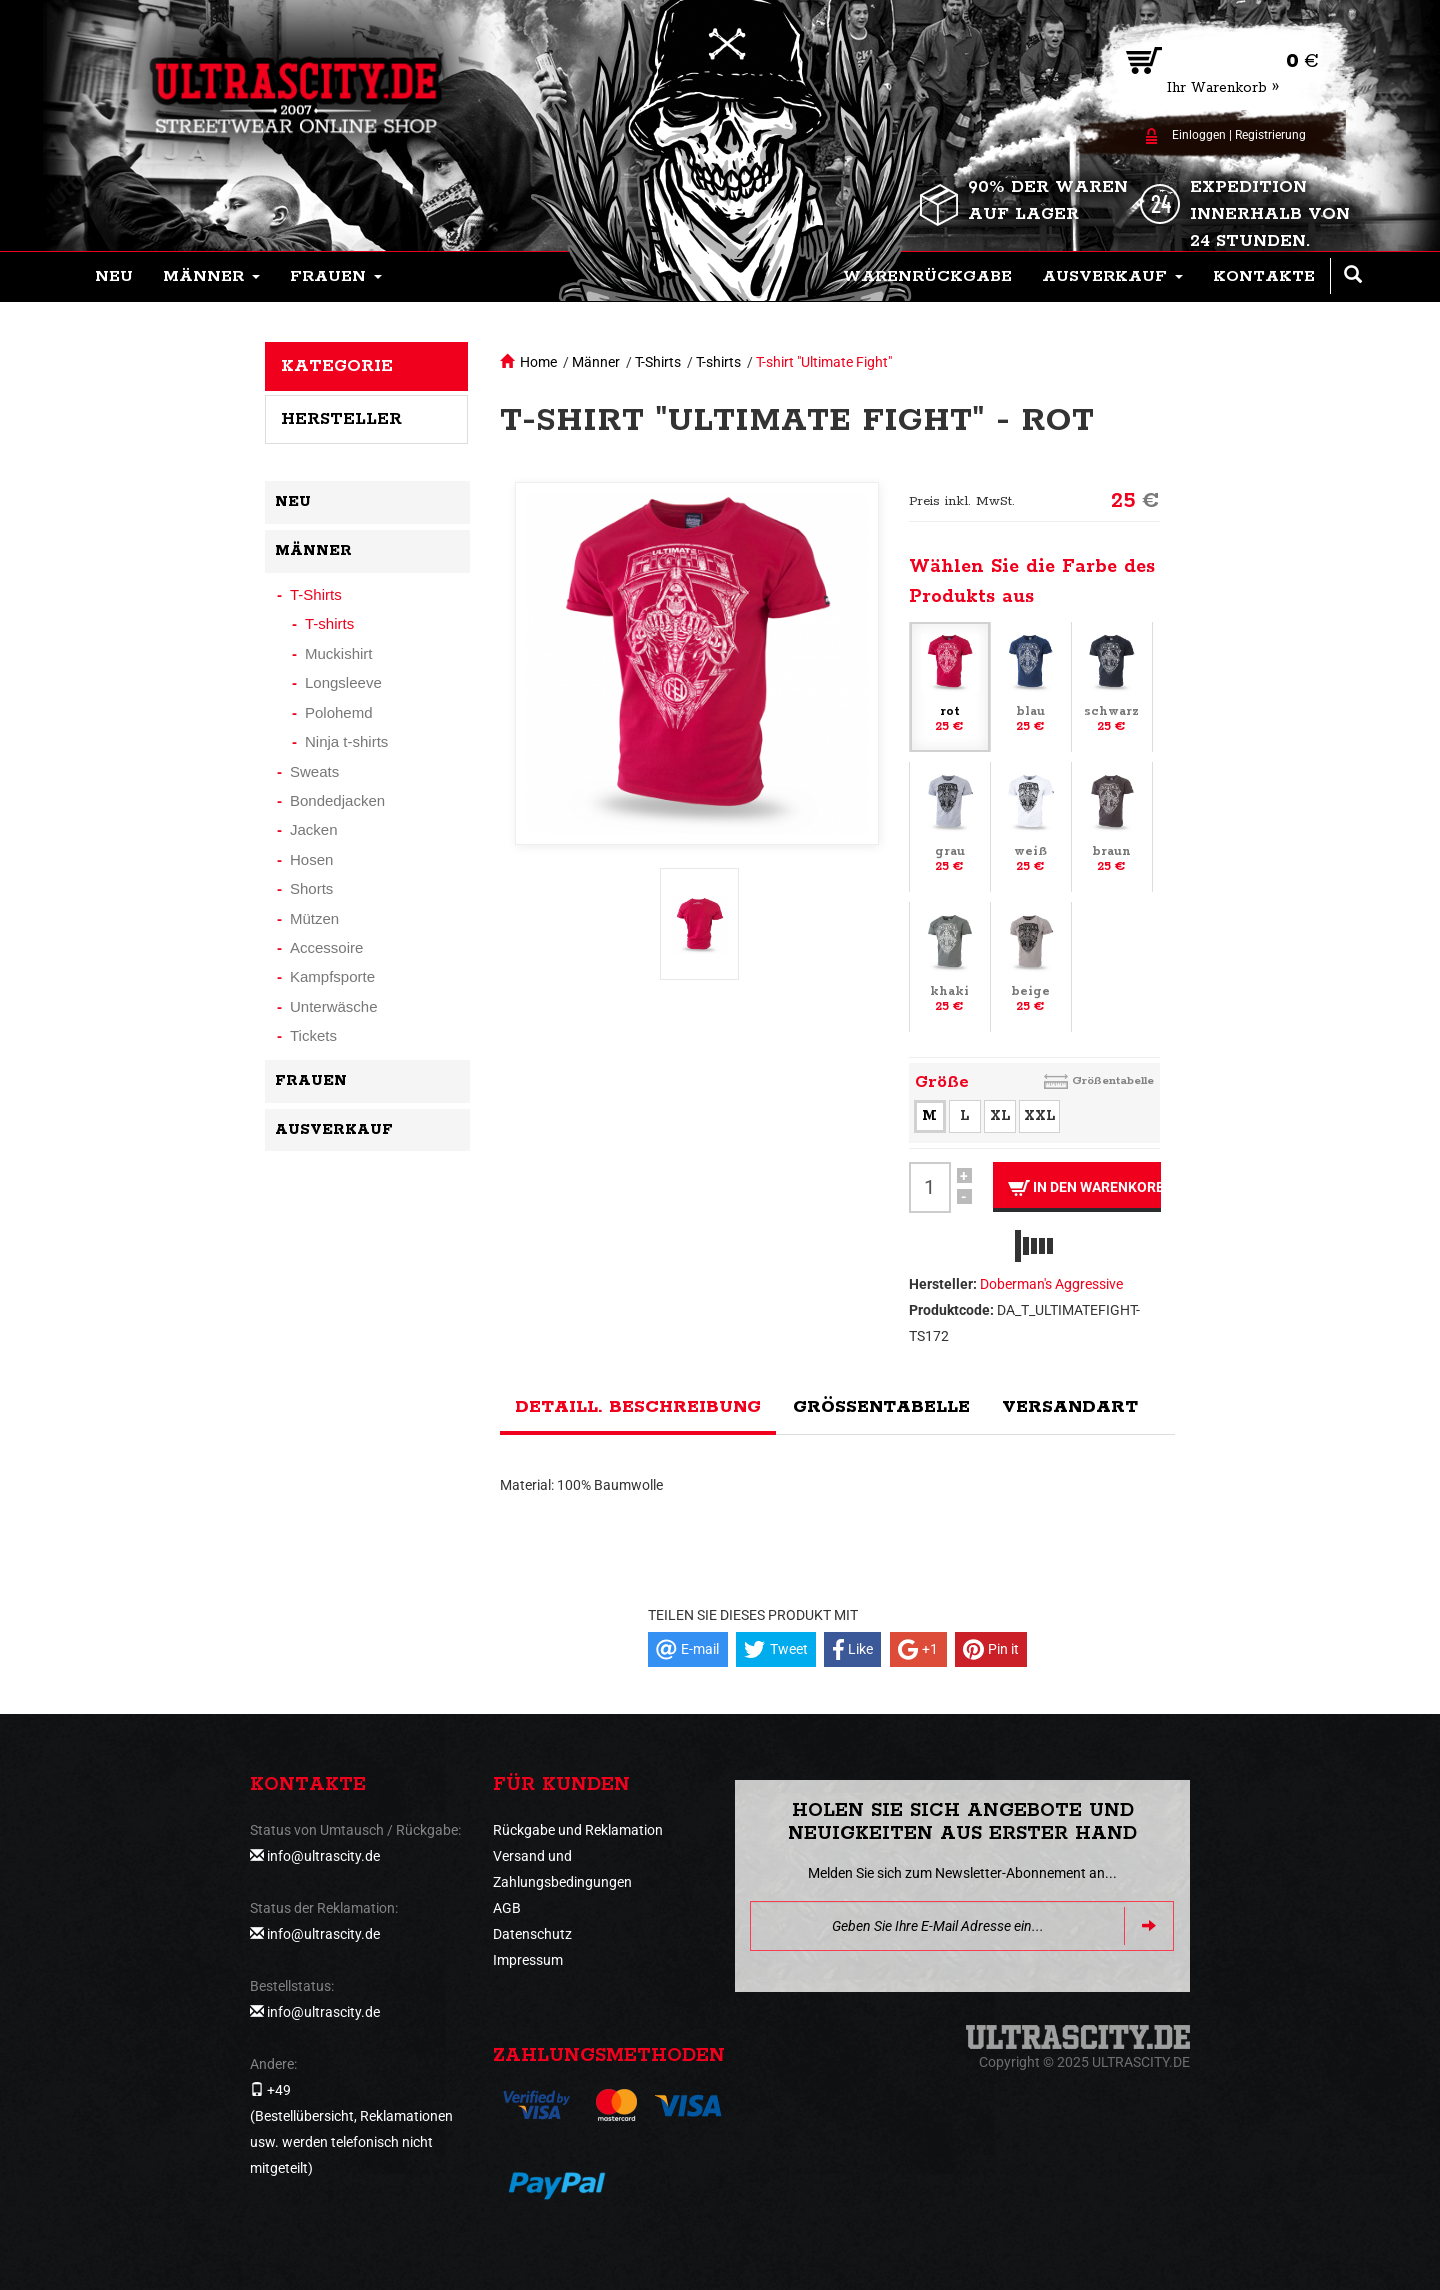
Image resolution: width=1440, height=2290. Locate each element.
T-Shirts (658, 362)
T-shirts (718, 362)
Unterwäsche (334, 1006)
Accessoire (326, 947)
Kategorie (337, 366)
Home (538, 362)
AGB (507, 1908)
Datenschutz (532, 1934)
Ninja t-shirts (346, 741)
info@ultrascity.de (323, 1856)
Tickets (313, 1035)
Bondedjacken (337, 800)
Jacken (314, 829)
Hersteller (341, 419)
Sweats (314, 771)
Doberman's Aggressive (1051, 1284)
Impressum (528, 1960)
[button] (211, 277)
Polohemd (339, 712)
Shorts (311, 888)
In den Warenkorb (1084, 1187)
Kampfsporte (332, 976)
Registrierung (1270, 135)
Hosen (311, 859)
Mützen (314, 918)
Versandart (1070, 1407)
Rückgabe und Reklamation (578, 1830)
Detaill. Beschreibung (638, 1407)
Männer (596, 362)
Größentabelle (1113, 1080)
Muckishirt (339, 653)
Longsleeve (343, 682)
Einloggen (1199, 135)
